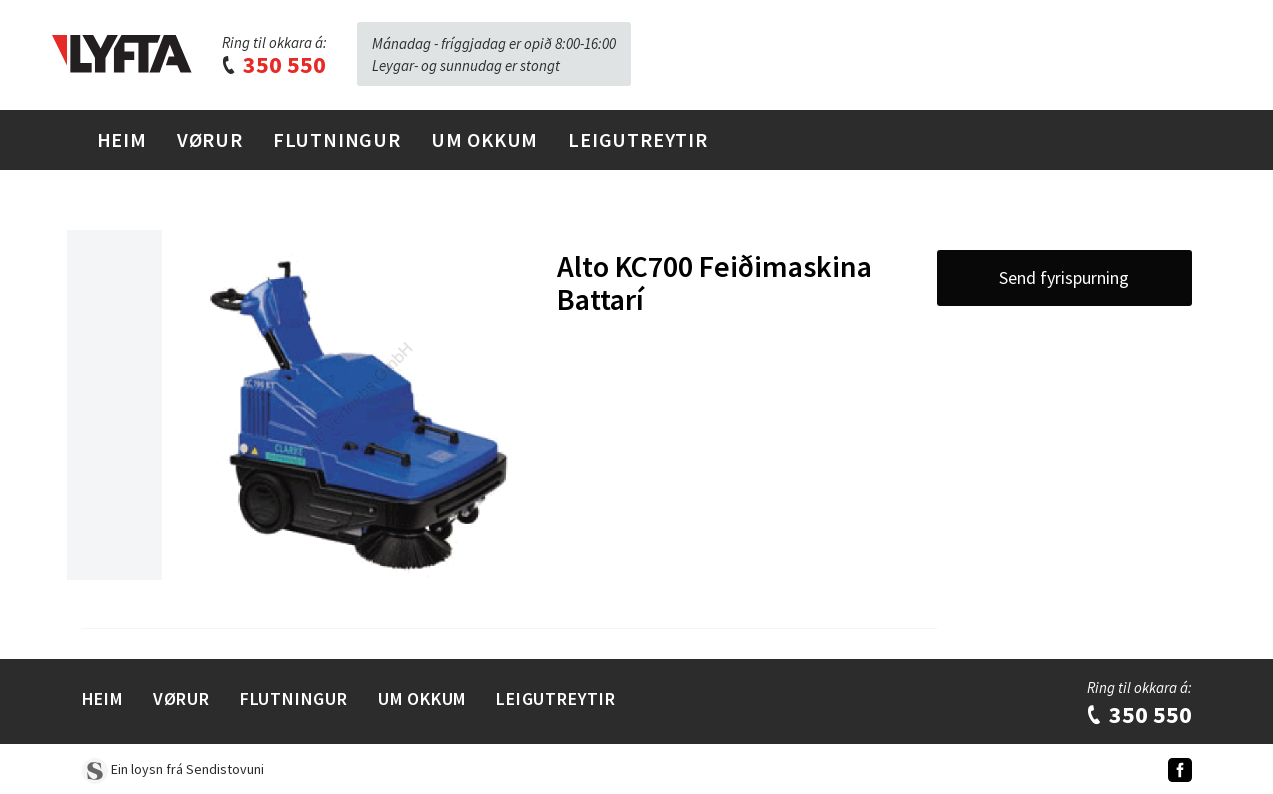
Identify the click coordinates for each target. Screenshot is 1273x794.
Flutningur (337, 139)
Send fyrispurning (1064, 277)
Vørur (210, 139)
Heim (122, 139)
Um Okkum (484, 139)
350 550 (273, 64)
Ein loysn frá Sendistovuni (173, 769)
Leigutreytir (638, 139)
